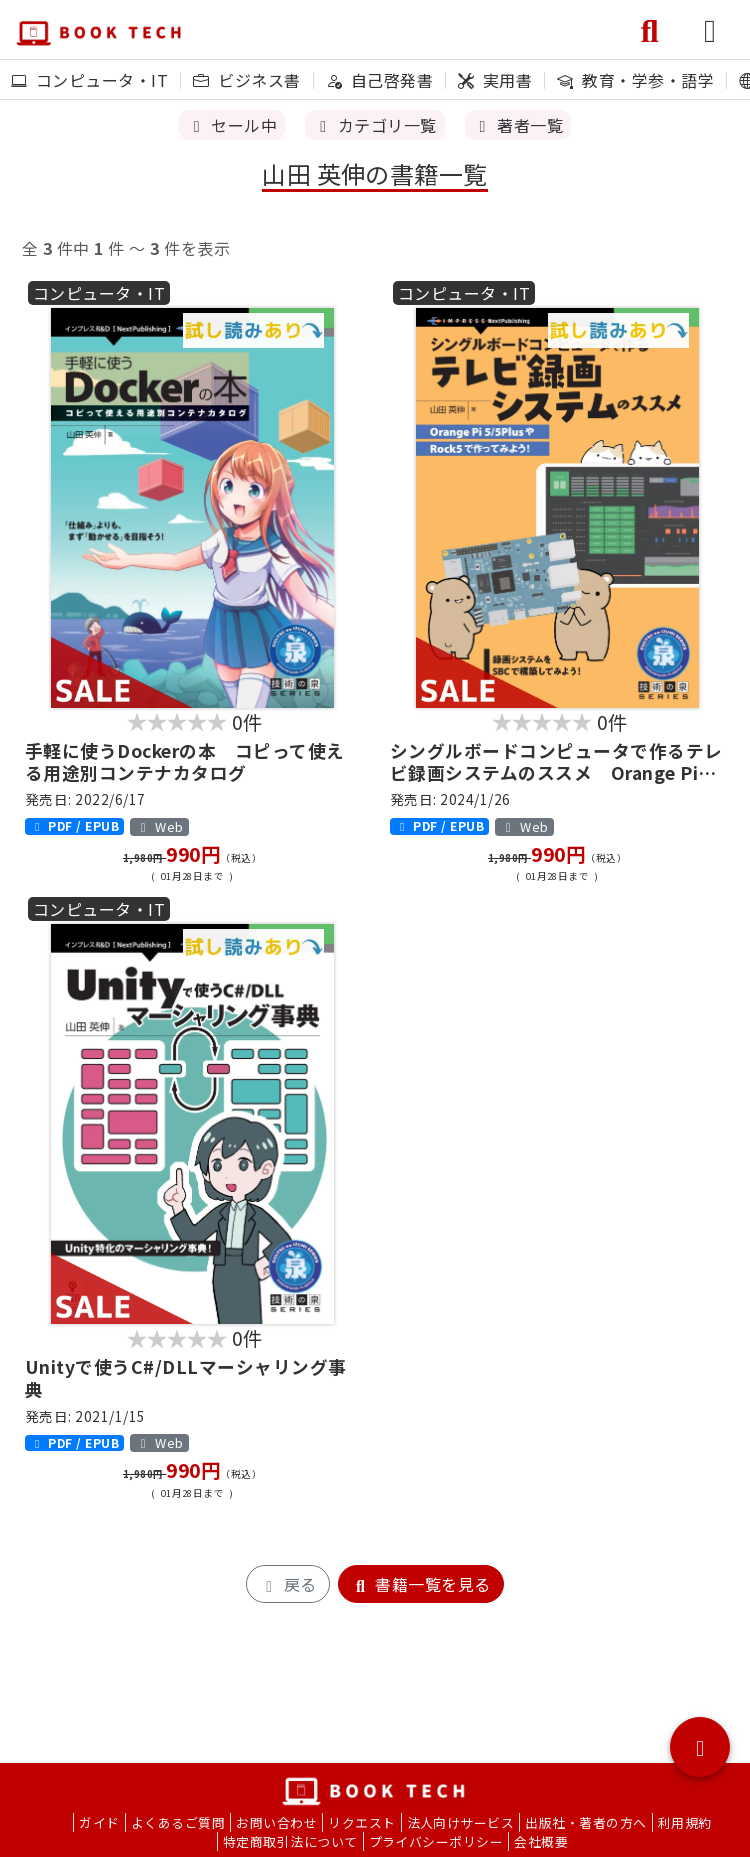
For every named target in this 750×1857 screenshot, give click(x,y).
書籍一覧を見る (421, 1584)
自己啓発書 (379, 80)
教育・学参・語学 (635, 80)
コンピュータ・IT (89, 80)
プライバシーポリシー (436, 1841)
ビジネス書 (246, 80)
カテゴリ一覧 (374, 125)
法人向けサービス (461, 1822)
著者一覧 (518, 125)
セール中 (232, 125)
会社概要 (541, 1841)
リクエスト (361, 1822)
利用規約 (685, 1822)
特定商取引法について (290, 1841)
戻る (287, 1584)
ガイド (99, 1822)
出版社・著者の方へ (585, 1822)
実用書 (495, 80)
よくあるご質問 (178, 1822)
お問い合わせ (276, 1822)
